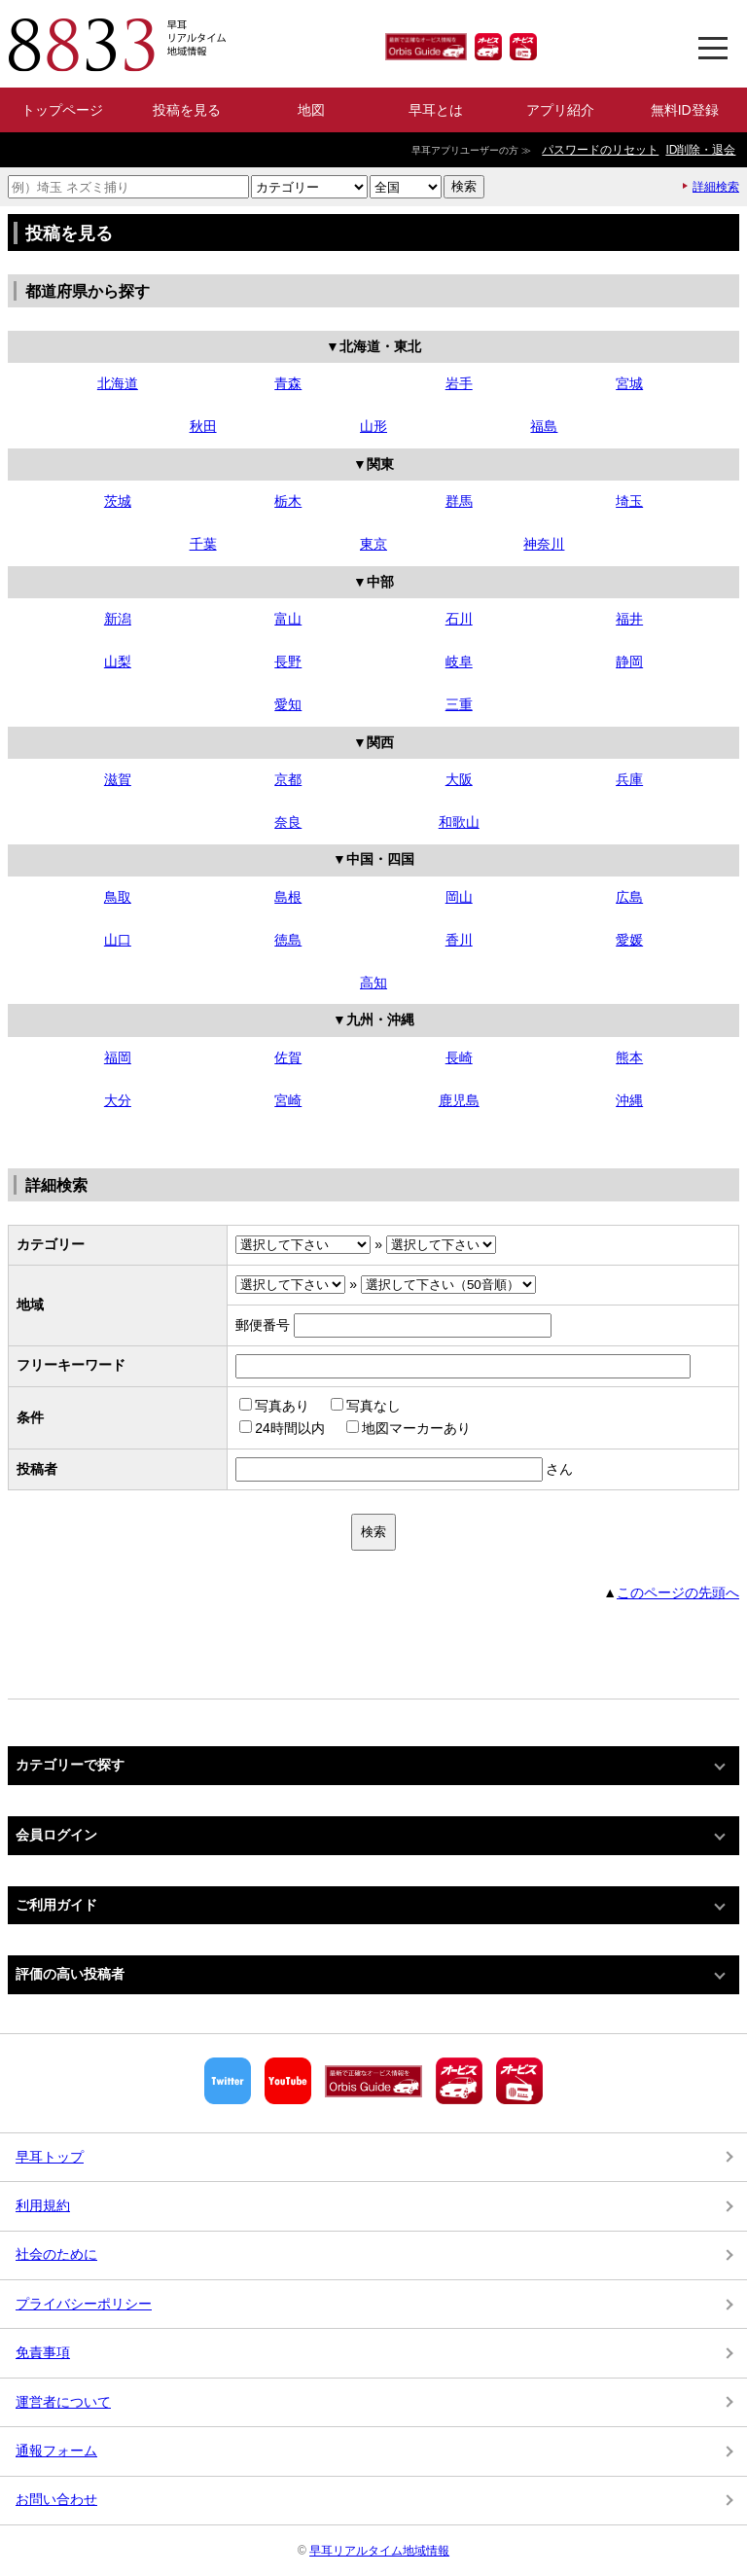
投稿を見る (187, 110)
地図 (311, 110)
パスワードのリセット (600, 150)
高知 (373, 982)
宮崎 (288, 1100)
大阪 (459, 779)
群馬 (459, 501)
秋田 (203, 426)
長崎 (459, 1057)
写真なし (366, 1405)
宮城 (629, 383)
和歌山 (459, 822)
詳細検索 (716, 187)
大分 (117, 1100)
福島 (543, 426)
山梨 (117, 661)
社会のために (56, 2254)
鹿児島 (459, 1100)
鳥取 (117, 897)
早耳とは (436, 110)
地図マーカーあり (408, 1428)
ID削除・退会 (700, 150)
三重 (459, 704)
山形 (373, 426)
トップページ (62, 110)
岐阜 (459, 661)
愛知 (288, 704)
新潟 (117, 618)
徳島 (288, 940)
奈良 (288, 822)
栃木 (288, 501)
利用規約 (43, 2205)
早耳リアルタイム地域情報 (379, 2551)
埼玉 (629, 501)
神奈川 (543, 544)
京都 (288, 779)
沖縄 (629, 1100)
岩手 (459, 383)
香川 (459, 940)
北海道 (117, 383)
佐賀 (288, 1057)
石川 (459, 618)
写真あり (274, 1405)
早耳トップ (50, 2157)
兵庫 (629, 779)
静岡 (629, 661)
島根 (288, 897)
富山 (288, 618)
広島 (629, 897)
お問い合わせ (56, 2499)
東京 (373, 544)
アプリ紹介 (560, 110)
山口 (117, 940)
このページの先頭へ (678, 1592)
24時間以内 (282, 1428)
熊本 (629, 1057)
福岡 (117, 1057)
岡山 (459, 897)
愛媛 (629, 940)
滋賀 (117, 779)
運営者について (63, 2402)
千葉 (203, 544)
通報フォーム (56, 2450)
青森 (288, 383)
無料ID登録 (685, 110)
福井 (629, 618)
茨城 (117, 501)
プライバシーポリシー (84, 2303)
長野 (288, 661)
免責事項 (43, 2352)
